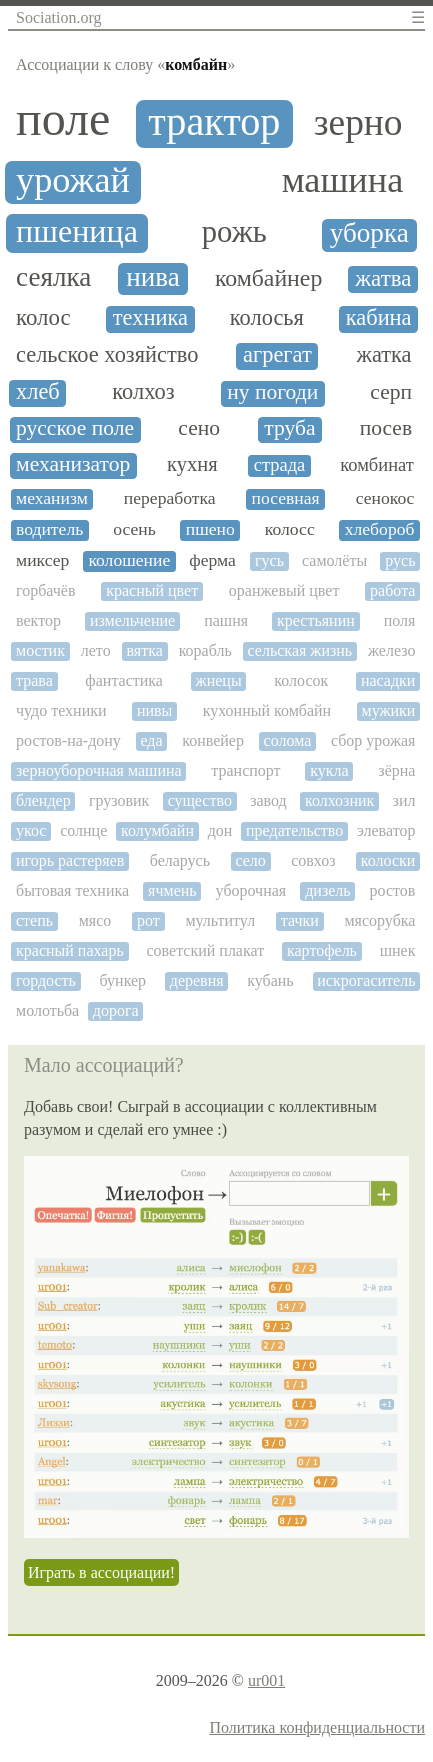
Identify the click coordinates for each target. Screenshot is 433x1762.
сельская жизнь (300, 650)
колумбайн (157, 830)
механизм (52, 498)
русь (400, 560)
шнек (398, 950)
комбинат (377, 465)
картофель (322, 950)
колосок (301, 680)
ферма (212, 560)
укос (31, 830)
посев (386, 428)
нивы (154, 710)
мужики (389, 710)
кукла (329, 770)
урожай (73, 180)
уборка (369, 233)
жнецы (219, 680)
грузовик (119, 800)
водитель (49, 529)
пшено (210, 529)
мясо (95, 920)
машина (343, 180)
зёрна (396, 770)
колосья (267, 318)
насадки (388, 680)
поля (400, 620)
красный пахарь (70, 950)
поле (63, 119)
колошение (129, 560)
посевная (286, 498)
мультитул (220, 920)
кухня (192, 464)
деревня (197, 980)
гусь (269, 560)
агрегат (277, 355)
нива (153, 277)
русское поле (75, 428)
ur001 (266, 1680)
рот (148, 920)
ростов (393, 890)
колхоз (143, 392)
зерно (358, 122)
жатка (383, 355)
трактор (214, 122)
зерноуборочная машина (99, 770)
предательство (294, 830)
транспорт (245, 770)
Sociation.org (58, 17)
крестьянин (316, 620)
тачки (300, 920)
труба (289, 428)
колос (43, 317)
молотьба (47, 1010)
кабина (379, 318)
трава (34, 680)
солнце (83, 830)
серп (391, 392)
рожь (234, 232)
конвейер (213, 740)
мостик (40, 650)
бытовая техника (72, 890)
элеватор (386, 830)
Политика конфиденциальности (317, 1727)
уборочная (251, 890)
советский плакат (205, 950)
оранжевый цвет (284, 590)
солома (288, 740)
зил (404, 800)
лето (96, 650)
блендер (43, 800)
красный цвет (152, 590)
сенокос (385, 498)
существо (200, 800)
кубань (270, 980)
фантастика (124, 680)
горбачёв (45, 590)
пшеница (77, 231)
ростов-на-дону (68, 740)
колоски (388, 860)
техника (150, 318)
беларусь (180, 860)
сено (199, 428)
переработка (170, 498)
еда (151, 740)
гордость (46, 980)
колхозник (339, 800)
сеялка (53, 277)
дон (220, 830)
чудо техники (61, 710)
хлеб (38, 392)
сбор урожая (373, 740)
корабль (205, 650)
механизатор (73, 464)
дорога (116, 1010)
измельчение (132, 620)
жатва (383, 278)
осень (134, 529)
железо (391, 650)
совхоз (313, 860)
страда (280, 465)
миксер (42, 560)
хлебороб (380, 529)
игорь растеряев (70, 860)
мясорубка (379, 920)
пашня (226, 620)
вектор (38, 620)
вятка (144, 650)
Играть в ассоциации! (101, 1572)
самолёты (334, 560)
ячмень (172, 890)
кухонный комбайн (267, 710)
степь (34, 920)
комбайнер (268, 278)
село (250, 860)
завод (268, 800)
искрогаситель (366, 980)
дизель (327, 890)
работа (392, 590)
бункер (123, 980)
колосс (290, 529)
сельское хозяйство (107, 355)
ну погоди (272, 392)
